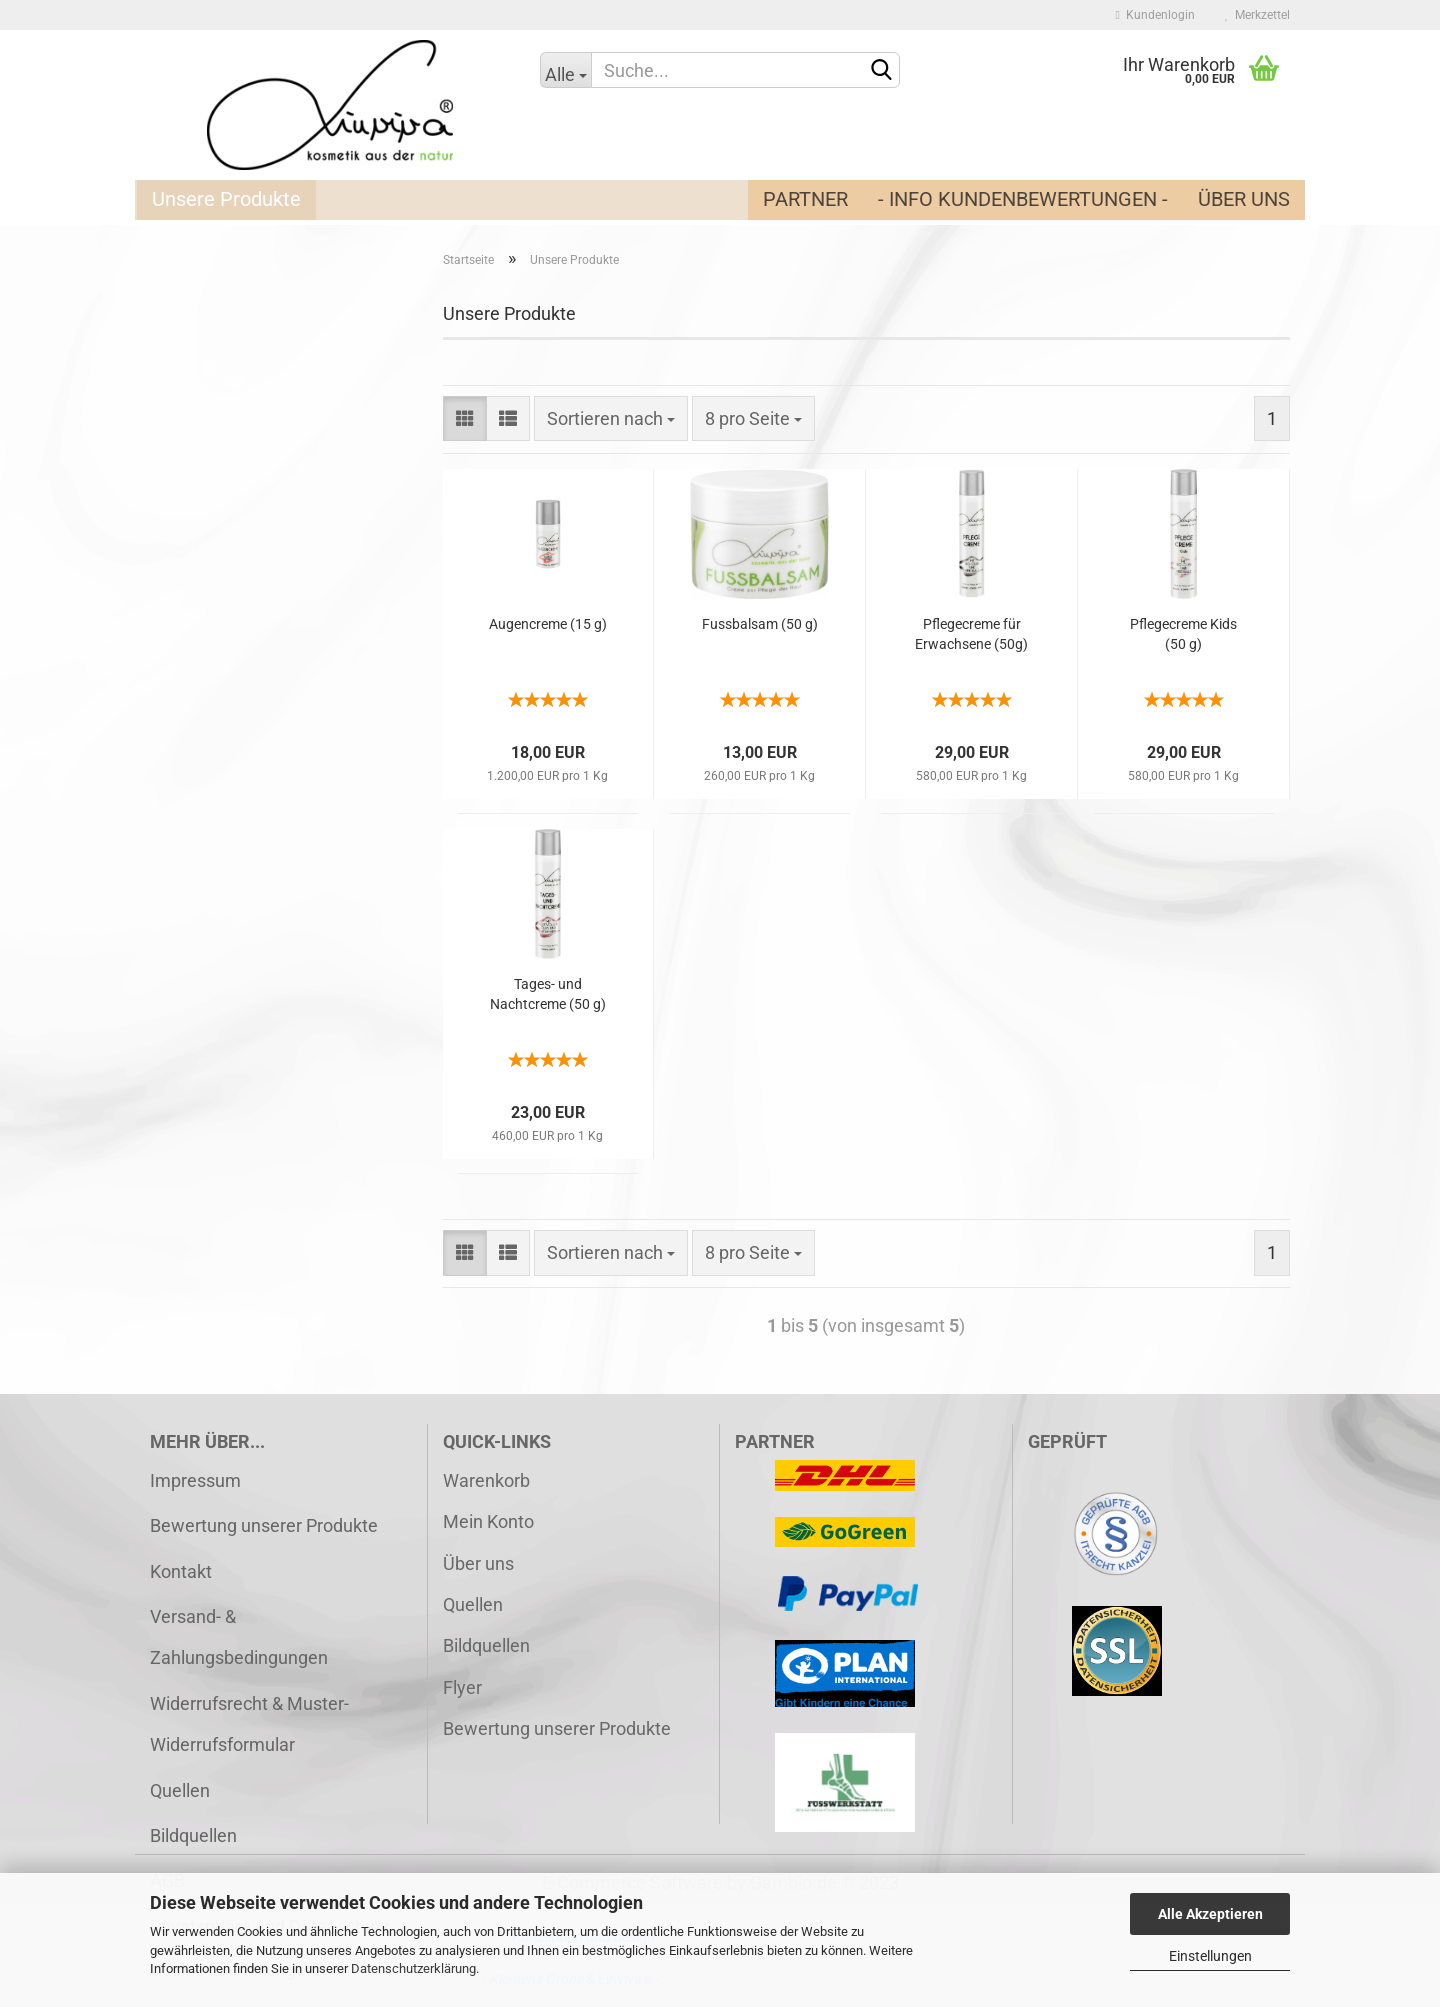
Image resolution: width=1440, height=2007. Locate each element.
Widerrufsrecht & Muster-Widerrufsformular (249, 1724)
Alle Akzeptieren (1210, 1914)
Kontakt (181, 1571)
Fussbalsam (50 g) (760, 624)
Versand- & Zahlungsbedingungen (239, 1637)
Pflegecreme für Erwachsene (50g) (971, 634)
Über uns (1244, 199)
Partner (805, 199)
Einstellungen (1210, 1956)
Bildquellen (193, 1835)
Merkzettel (1257, 15)
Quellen (180, 1790)
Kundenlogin (1155, 15)
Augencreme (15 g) (548, 624)
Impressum (195, 1480)
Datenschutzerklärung (413, 1968)
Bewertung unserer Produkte (264, 1525)
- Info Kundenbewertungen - (1023, 199)
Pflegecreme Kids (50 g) (1183, 634)
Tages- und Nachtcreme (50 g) (548, 994)
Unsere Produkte (226, 199)
